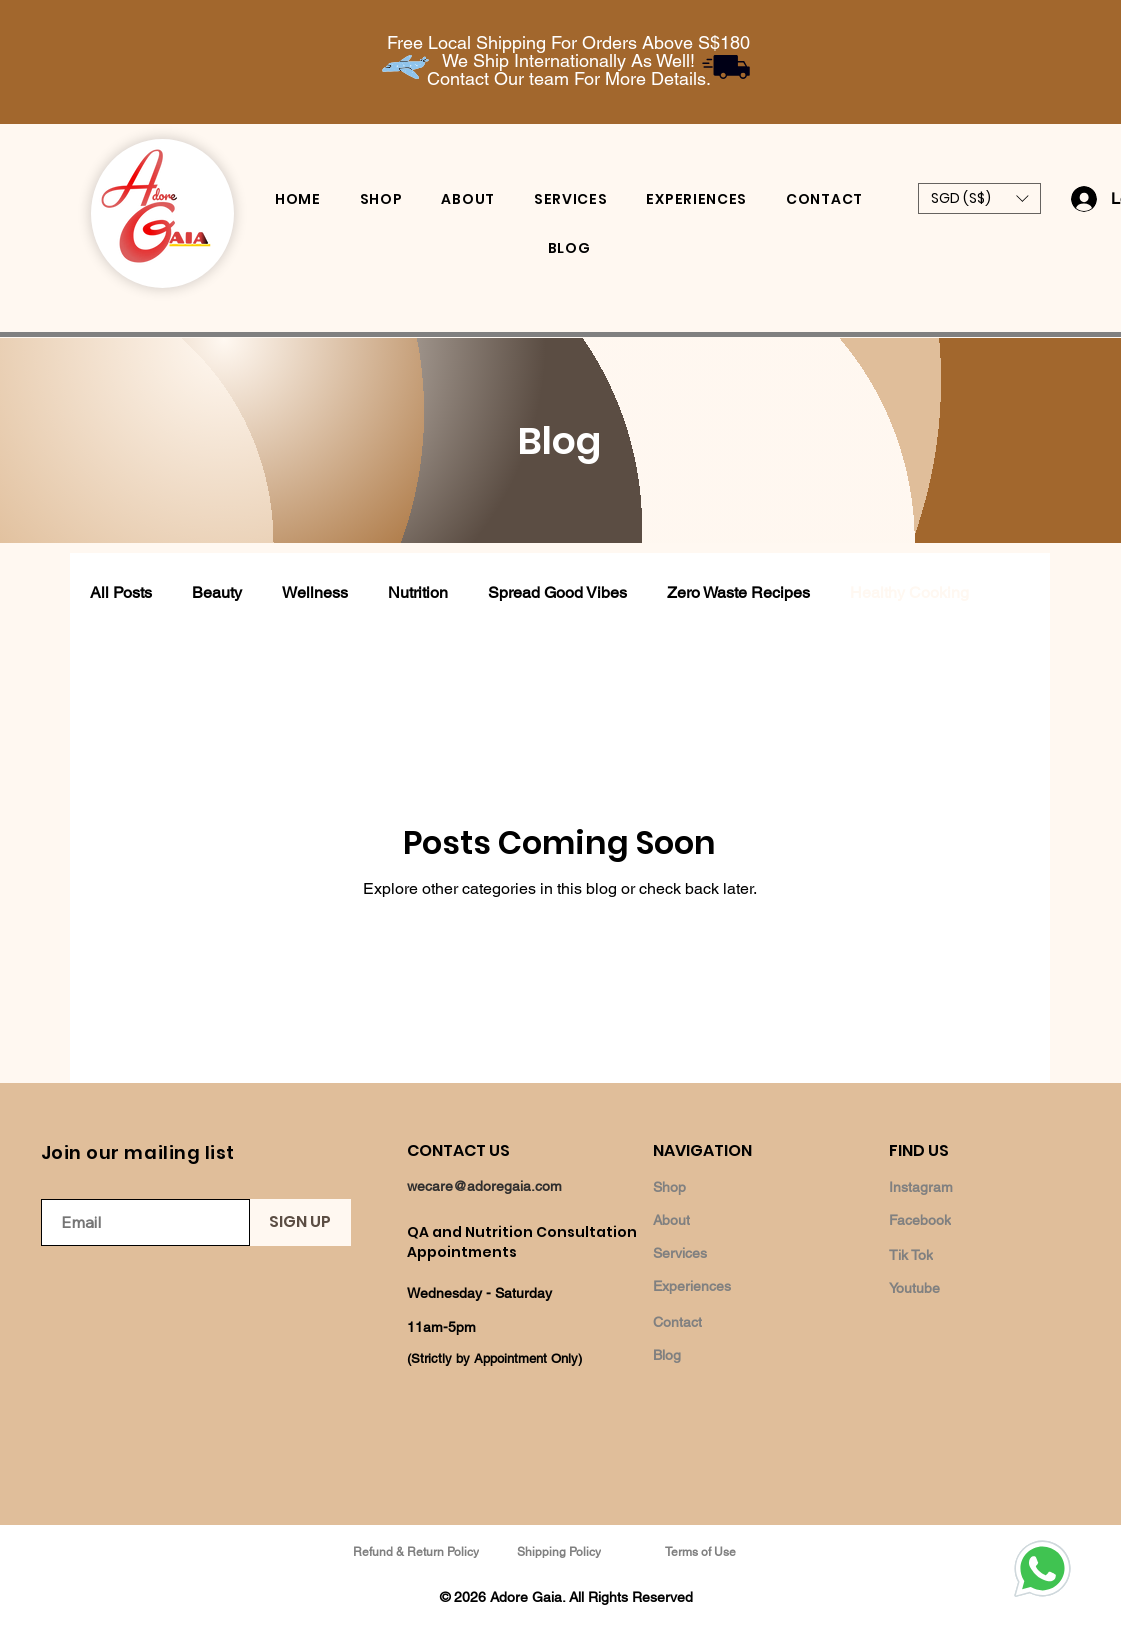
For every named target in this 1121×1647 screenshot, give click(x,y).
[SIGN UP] (300, 1222)
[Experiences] (724, 1285)
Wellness (315, 592)
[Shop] (724, 1186)
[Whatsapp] (1042, 1568)
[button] (979, 198)
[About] (724, 1219)
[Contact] (724, 1321)
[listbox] (979, 198)
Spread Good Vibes (557, 592)
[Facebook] (960, 1219)
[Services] (724, 1252)
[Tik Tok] (960, 1254)
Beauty (217, 592)
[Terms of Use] (703, 1551)
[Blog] (724, 1354)
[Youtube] (960, 1287)
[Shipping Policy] (561, 1551)
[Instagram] (960, 1186)
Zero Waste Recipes (738, 592)
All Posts (121, 592)
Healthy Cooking (909, 592)
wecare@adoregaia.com (484, 1186)
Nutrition (418, 592)
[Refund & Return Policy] (418, 1551)
